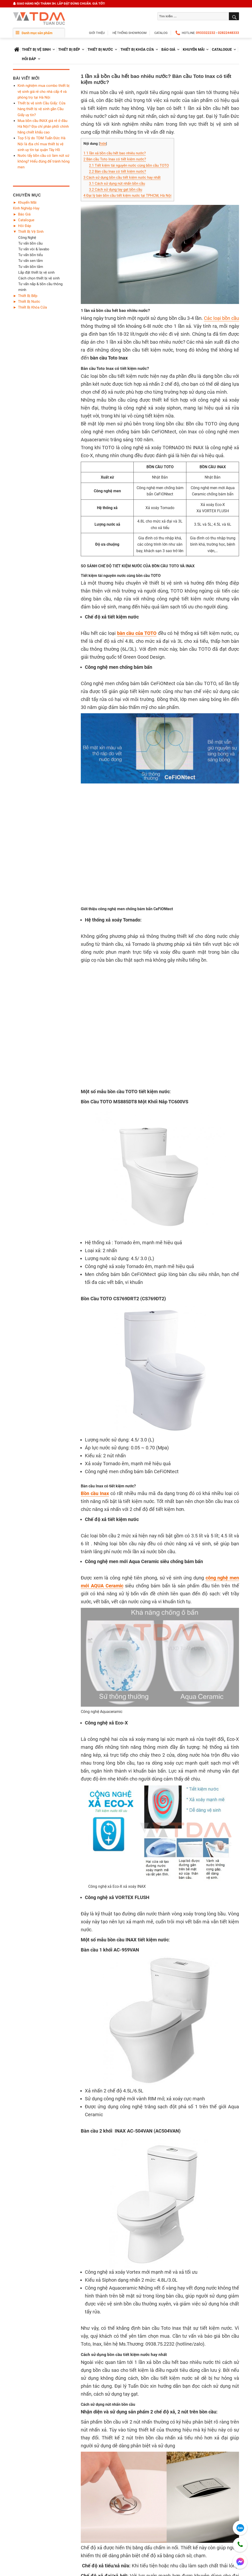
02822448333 (228, 33)
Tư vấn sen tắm (30, 261)
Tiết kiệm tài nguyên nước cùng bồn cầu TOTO (129, 165)
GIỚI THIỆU (97, 33)
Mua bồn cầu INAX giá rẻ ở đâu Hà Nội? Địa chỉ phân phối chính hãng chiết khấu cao (43, 126)
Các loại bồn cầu (221, 318)
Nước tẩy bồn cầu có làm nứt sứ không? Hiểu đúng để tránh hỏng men (43, 161)
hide (103, 143)
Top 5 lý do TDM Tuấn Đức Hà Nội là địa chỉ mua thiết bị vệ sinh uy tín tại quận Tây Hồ (41, 144)
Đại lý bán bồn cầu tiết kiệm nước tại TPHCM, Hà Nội (127, 195)
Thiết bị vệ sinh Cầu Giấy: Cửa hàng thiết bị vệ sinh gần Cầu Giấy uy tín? (41, 109)
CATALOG (161, 33)
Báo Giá (168, 49)
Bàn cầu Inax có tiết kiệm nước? (117, 171)
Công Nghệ (27, 237)
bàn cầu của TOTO (137, 633)
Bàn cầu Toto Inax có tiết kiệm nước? (114, 159)
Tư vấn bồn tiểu (30, 255)
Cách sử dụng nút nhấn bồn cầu (117, 183)
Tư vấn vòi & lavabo (33, 249)
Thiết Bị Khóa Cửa (137, 49)
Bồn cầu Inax (95, 1493)
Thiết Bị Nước (100, 49)
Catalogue (222, 49)
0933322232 (205, 33)
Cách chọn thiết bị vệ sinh (39, 278)
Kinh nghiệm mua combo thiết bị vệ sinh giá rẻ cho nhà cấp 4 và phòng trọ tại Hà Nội (43, 91)
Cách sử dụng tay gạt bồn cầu (115, 189)
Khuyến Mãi (193, 49)
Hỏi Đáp (29, 59)
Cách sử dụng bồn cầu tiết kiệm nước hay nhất (122, 177)
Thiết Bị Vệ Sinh (36, 49)
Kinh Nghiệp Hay (26, 208)
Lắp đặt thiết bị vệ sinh (36, 272)
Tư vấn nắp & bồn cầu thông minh (40, 287)
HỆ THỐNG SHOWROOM (129, 33)
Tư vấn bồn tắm (30, 267)
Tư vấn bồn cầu (30, 243)
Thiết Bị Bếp (69, 49)
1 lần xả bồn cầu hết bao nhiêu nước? (114, 153)
